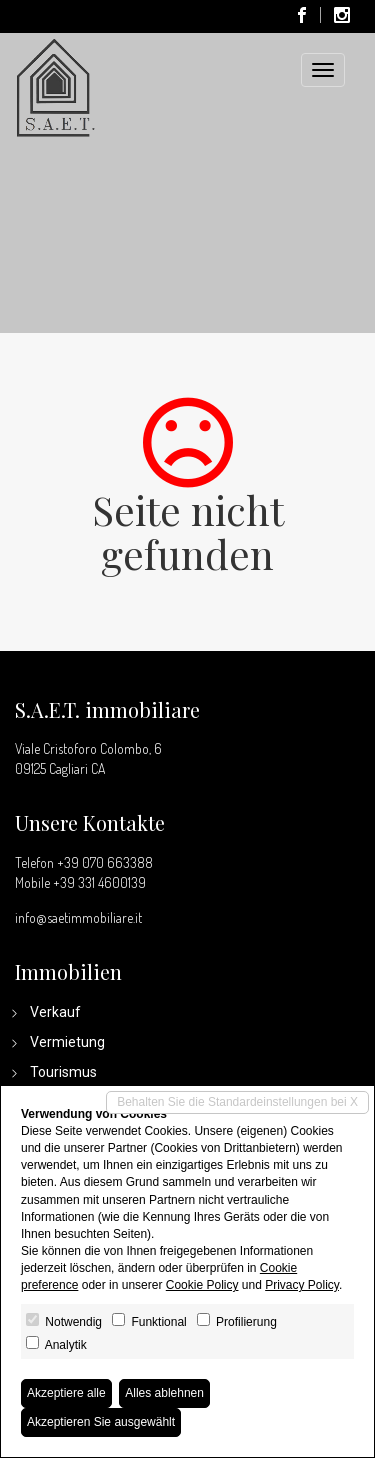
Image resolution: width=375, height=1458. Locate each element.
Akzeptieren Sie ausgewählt (101, 1422)
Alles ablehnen (164, 1393)
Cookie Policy (202, 1285)
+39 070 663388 (105, 862)
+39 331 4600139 (99, 882)
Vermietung (67, 1042)
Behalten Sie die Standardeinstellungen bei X (237, 1102)
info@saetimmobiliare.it (78, 917)
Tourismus (63, 1072)
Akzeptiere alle (66, 1393)
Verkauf (55, 1012)
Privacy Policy (302, 1285)
